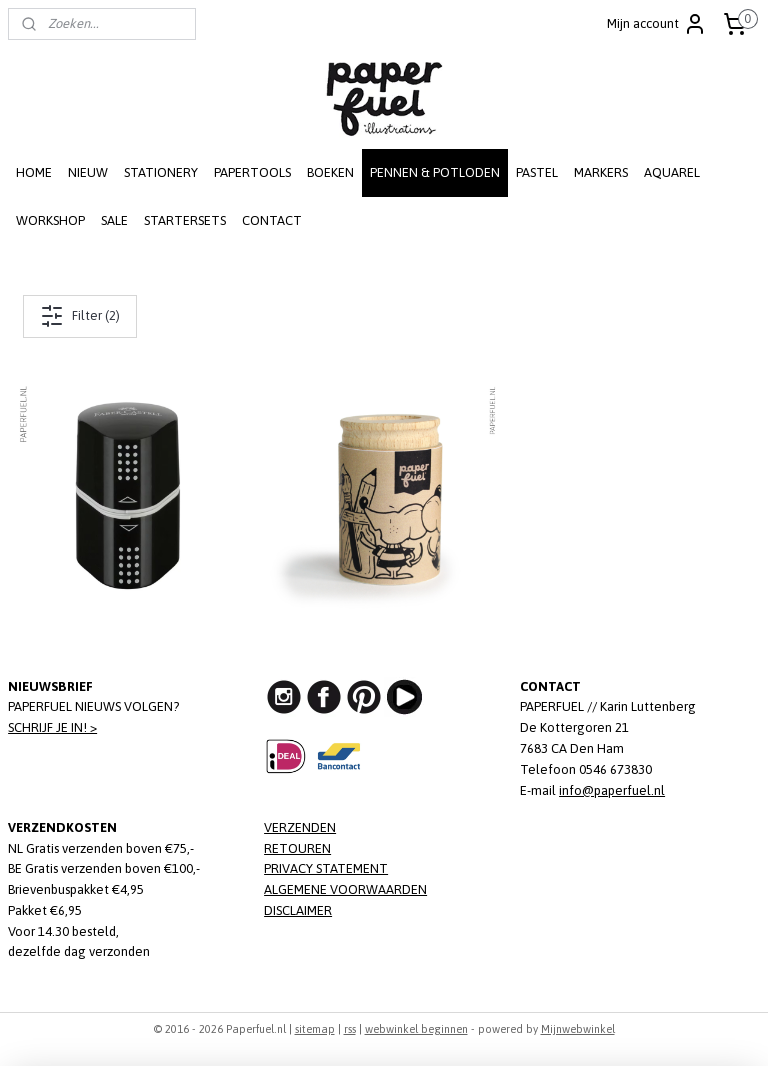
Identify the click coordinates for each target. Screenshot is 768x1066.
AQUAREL (672, 172)
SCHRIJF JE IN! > (52, 727)
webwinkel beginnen (416, 1029)
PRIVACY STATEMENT (326, 868)
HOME (34, 172)
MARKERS (601, 172)
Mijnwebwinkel (578, 1029)
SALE (114, 220)
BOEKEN (330, 172)
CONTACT (272, 220)
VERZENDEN (300, 827)
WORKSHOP (50, 220)
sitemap (315, 1029)
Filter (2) (80, 316)
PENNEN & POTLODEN (435, 172)
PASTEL (537, 172)
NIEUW (88, 172)
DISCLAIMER (298, 910)
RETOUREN (297, 848)
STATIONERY (161, 172)
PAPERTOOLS (252, 172)
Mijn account (657, 24)
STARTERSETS (185, 220)
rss (350, 1029)
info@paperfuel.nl (612, 790)
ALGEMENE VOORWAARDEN (345, 889)
